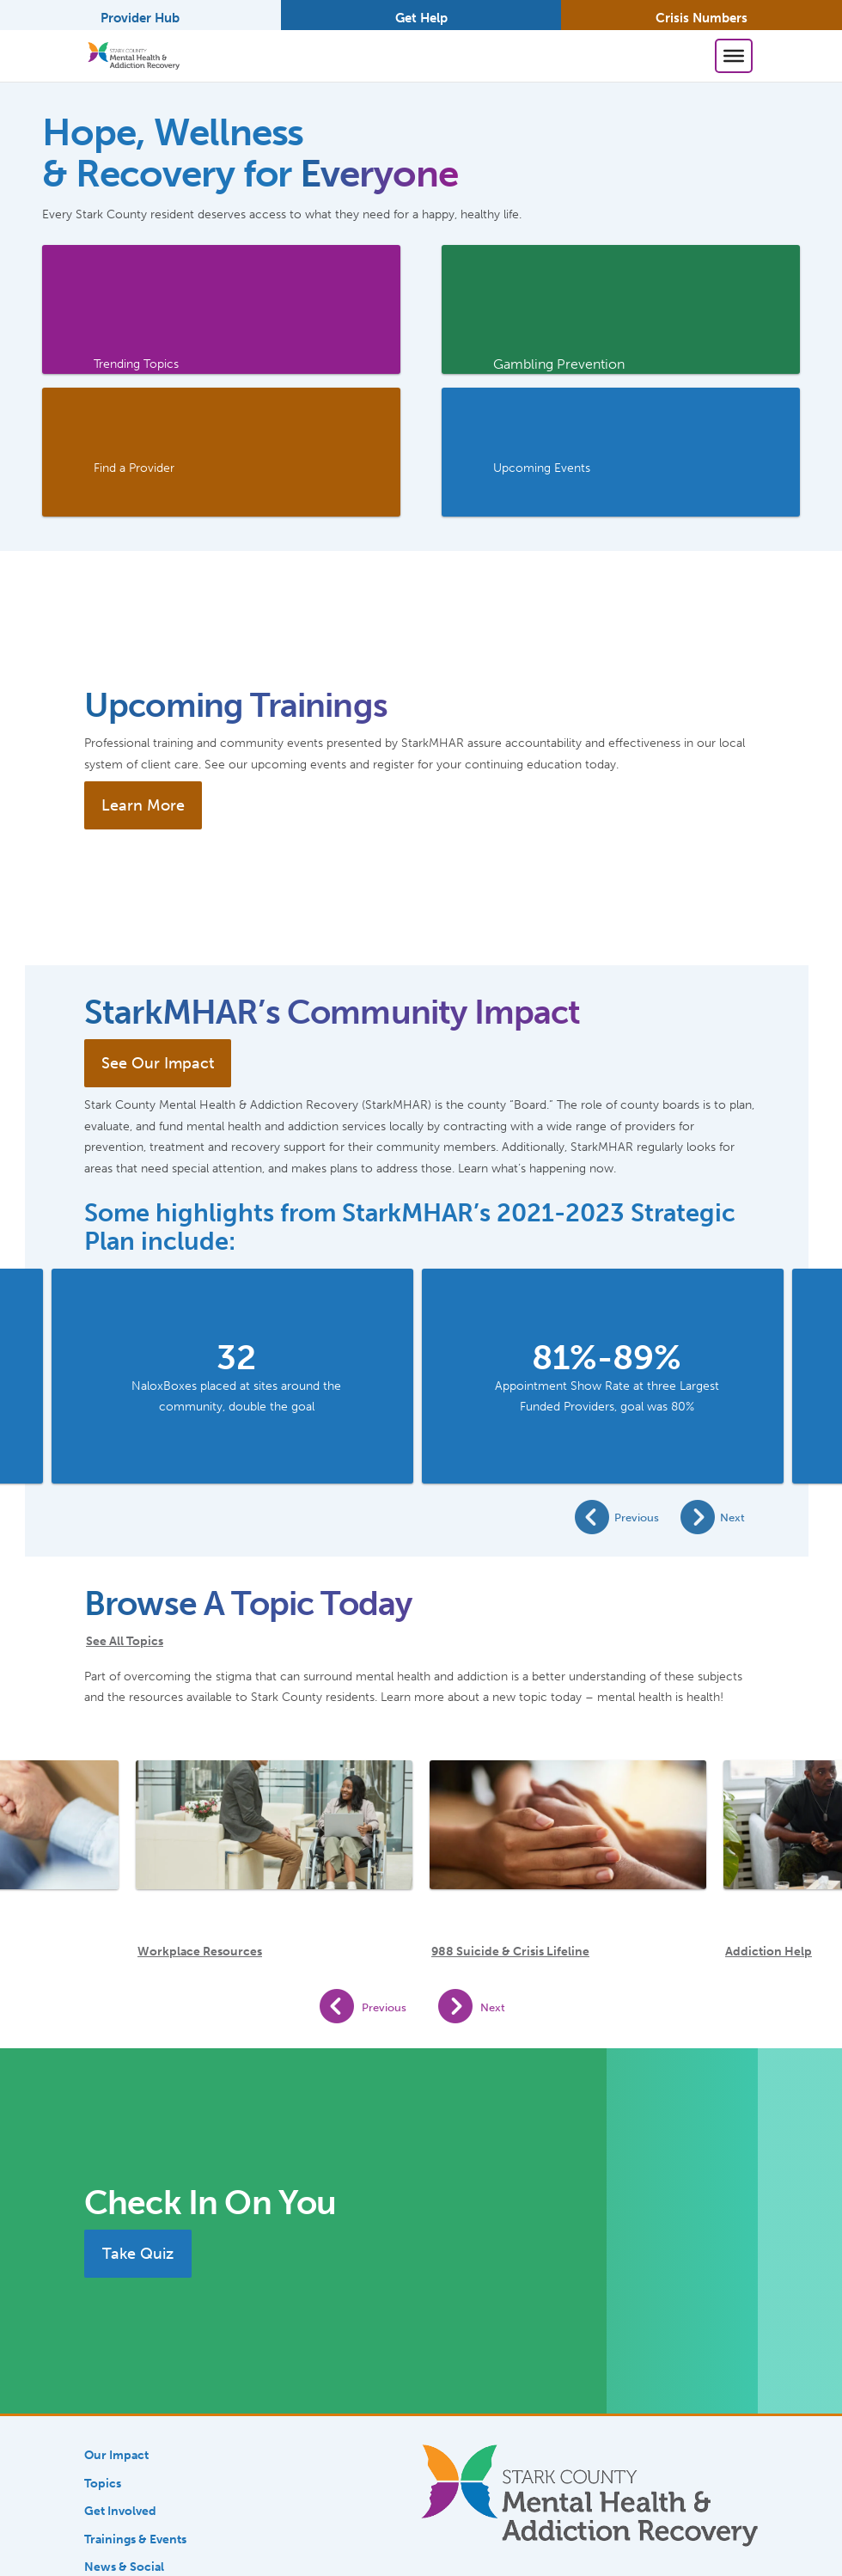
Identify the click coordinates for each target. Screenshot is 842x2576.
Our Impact (116, 2455)
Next (732, 1517)
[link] (221, 309)
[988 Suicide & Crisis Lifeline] (568, 1838)
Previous (636, 1517)
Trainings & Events (135, 2539)
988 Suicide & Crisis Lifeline (510, 1951)
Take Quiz (138, 2253)
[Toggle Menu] (733, 56)
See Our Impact (157, 1063)
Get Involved (120, 2510)
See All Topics (124, 1641)
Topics (102, 2483)
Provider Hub (140, 18)
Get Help (421, 18)
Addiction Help (768, 1951)
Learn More (143, 805)
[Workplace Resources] (274, 1838)
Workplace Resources (199, 1951)
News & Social (124, 2566)
